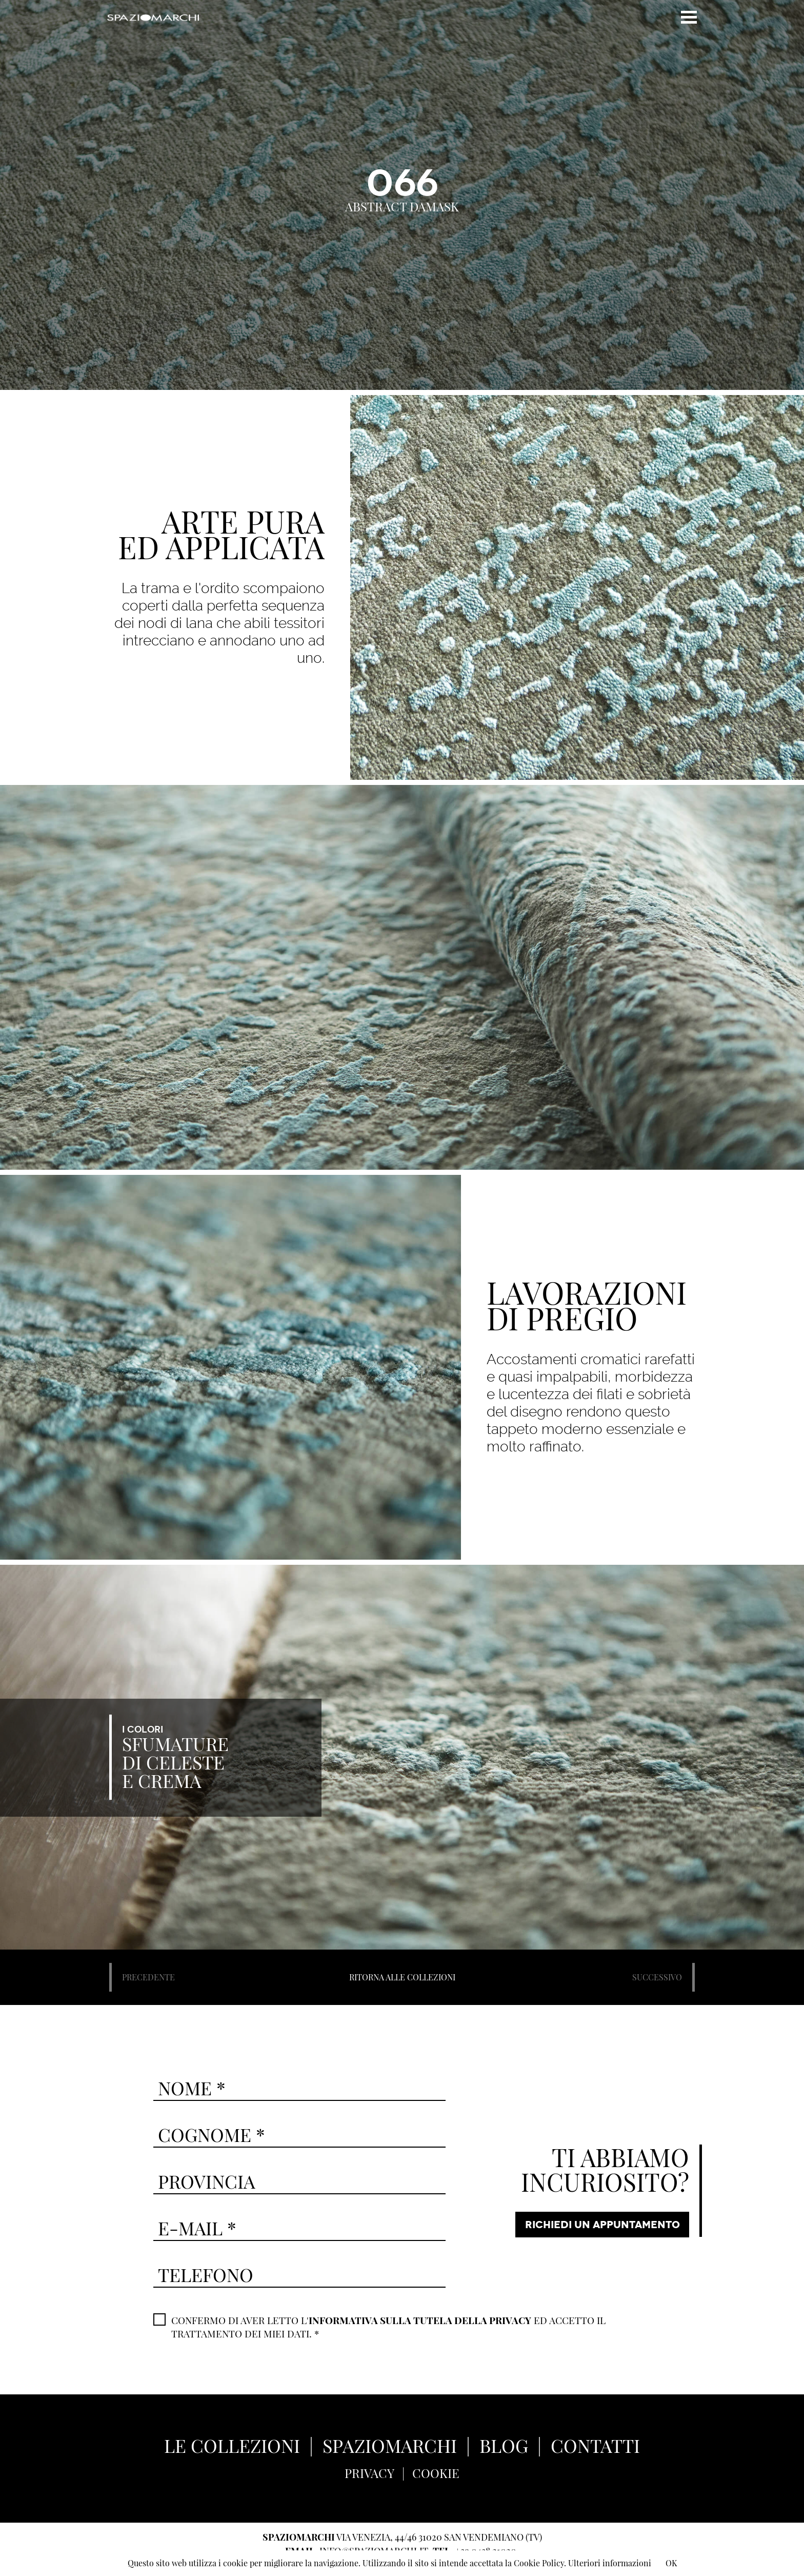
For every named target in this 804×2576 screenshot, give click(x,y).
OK (671, 2563)
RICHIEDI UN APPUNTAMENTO (602, 2224)
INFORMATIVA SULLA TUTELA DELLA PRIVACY (420, 2320)
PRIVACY (369, 2473)
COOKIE (435, 2473)
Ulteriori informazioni (609, 2563)
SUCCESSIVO (657, 1977)
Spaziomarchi (153, 17)
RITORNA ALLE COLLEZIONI (402, 1977)
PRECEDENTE (148, 1977)
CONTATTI (595, 2445)
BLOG (503, 2445)
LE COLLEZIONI (232, 2445)
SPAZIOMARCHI (390, 2445)
